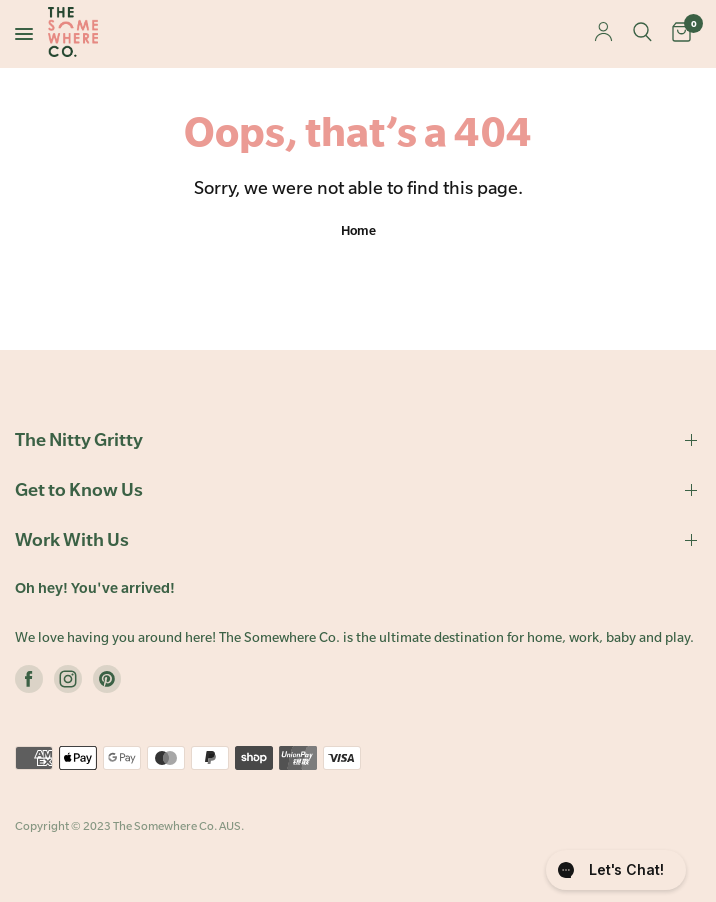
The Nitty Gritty (358, 439)
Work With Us (358, 539)
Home (358, 230)
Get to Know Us (358, 489)
